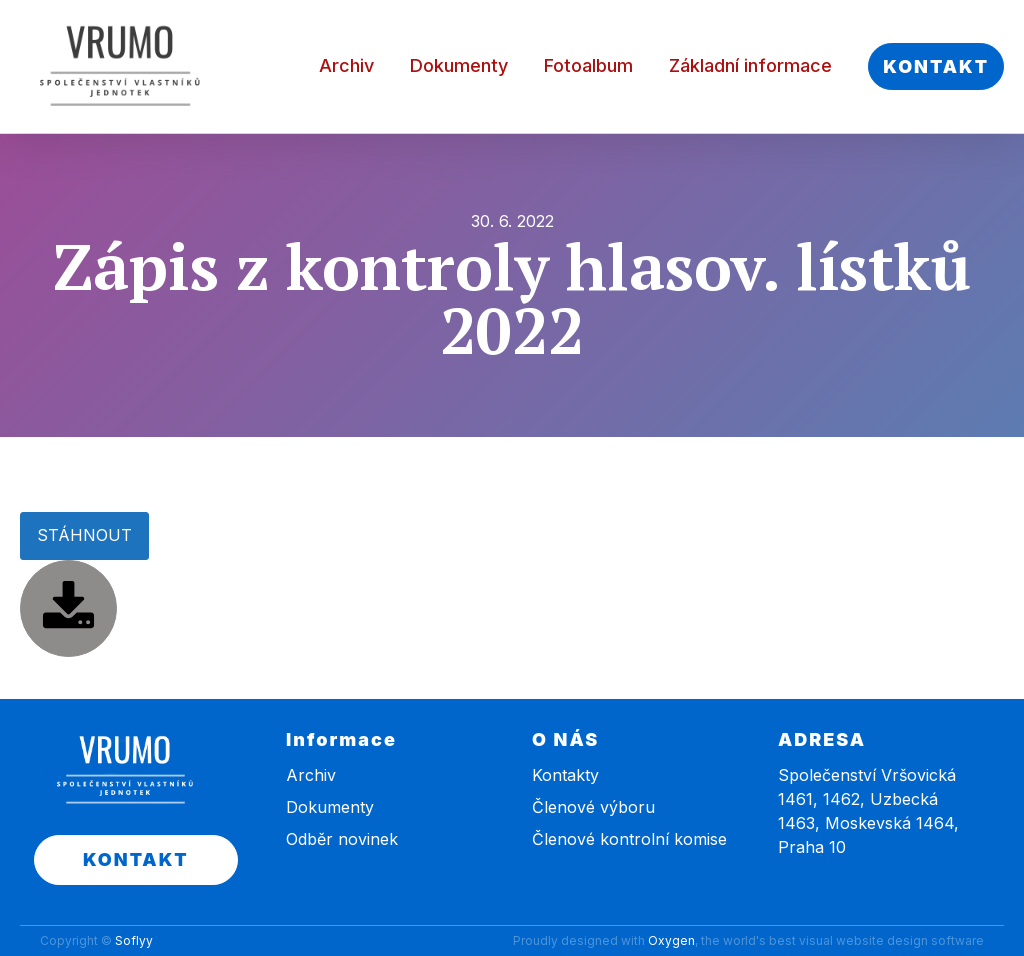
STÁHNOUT (84, 535)
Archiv (346, 65)
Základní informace (750, 65)
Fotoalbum (588, 65)
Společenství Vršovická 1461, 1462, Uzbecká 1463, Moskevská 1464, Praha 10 (868, 811)
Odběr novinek (342, 839)
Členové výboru (593, 807)
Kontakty (565, 775)
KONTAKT (936, 66)
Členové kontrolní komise (629, 839)
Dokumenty (459, 65)
